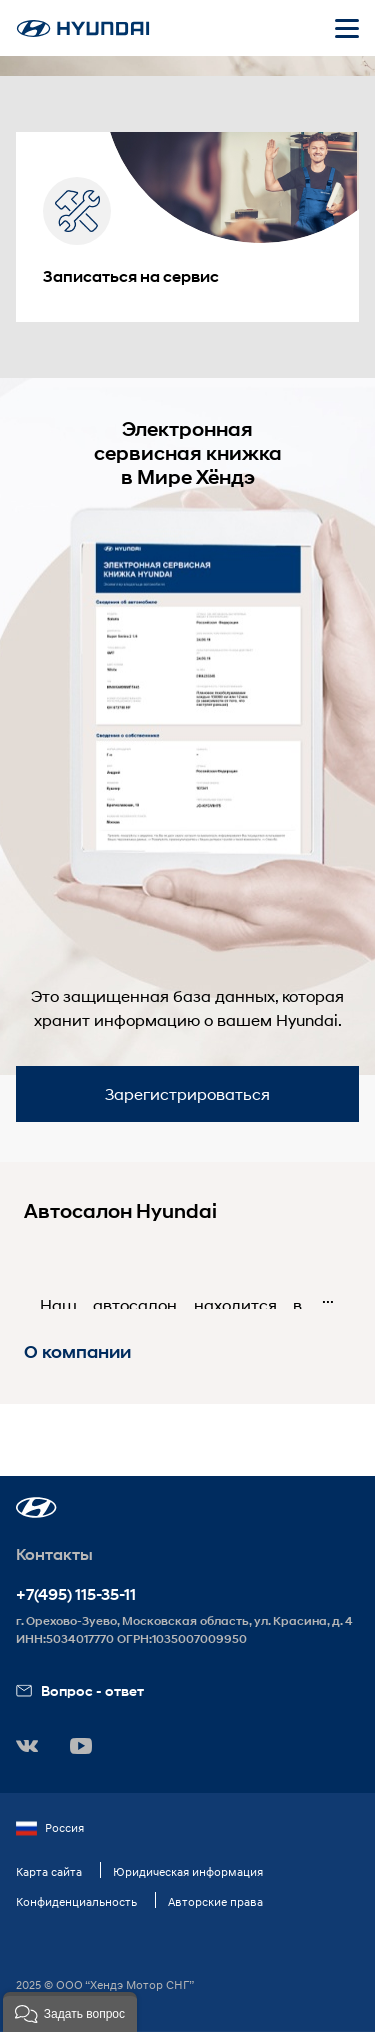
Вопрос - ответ (80, 1690)
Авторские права (215, 1901)
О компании (77, 1352)
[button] (36, 1507)
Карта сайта (49, 1871)
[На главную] (83, 28)
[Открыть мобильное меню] (347, 28)
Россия (50, 1828)
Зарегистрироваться (187, 1093)
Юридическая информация (188, 1871)
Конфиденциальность (76, 1901)
